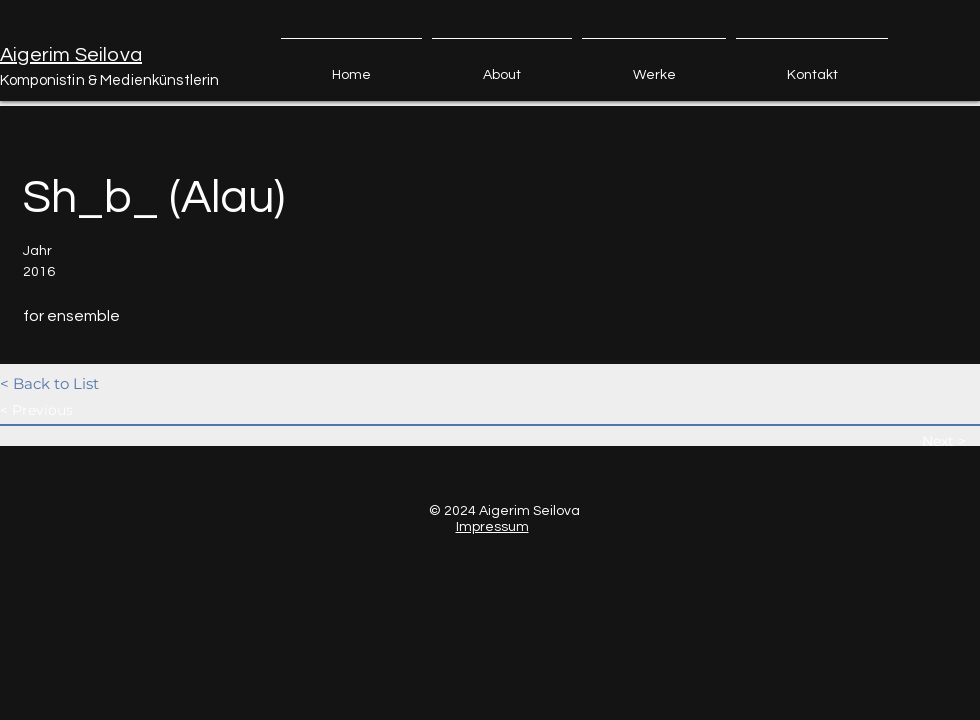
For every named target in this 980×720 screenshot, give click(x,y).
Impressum (492, 527)
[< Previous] (71, 410)
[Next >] (950, 441)
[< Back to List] (71, 383)
